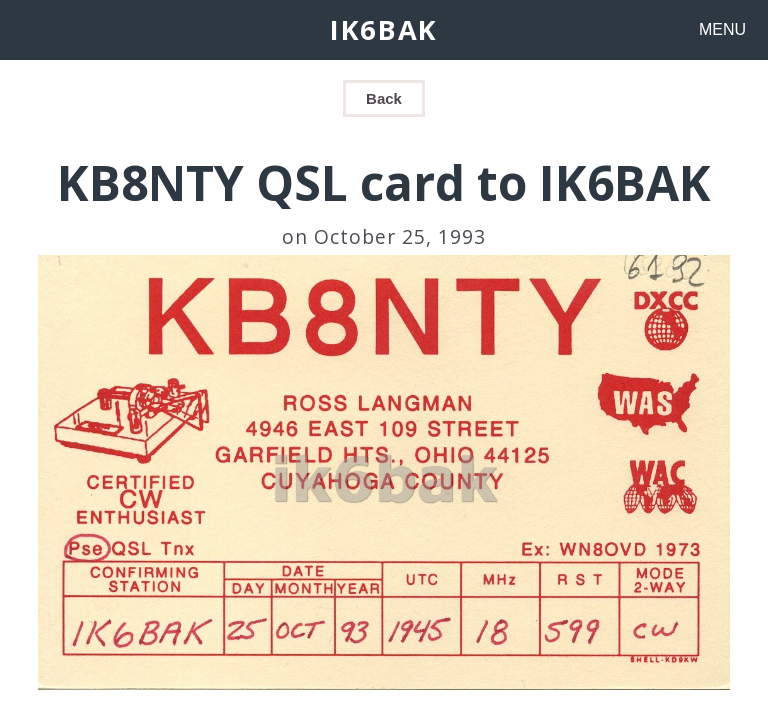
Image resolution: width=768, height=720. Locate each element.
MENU (722, 29)
